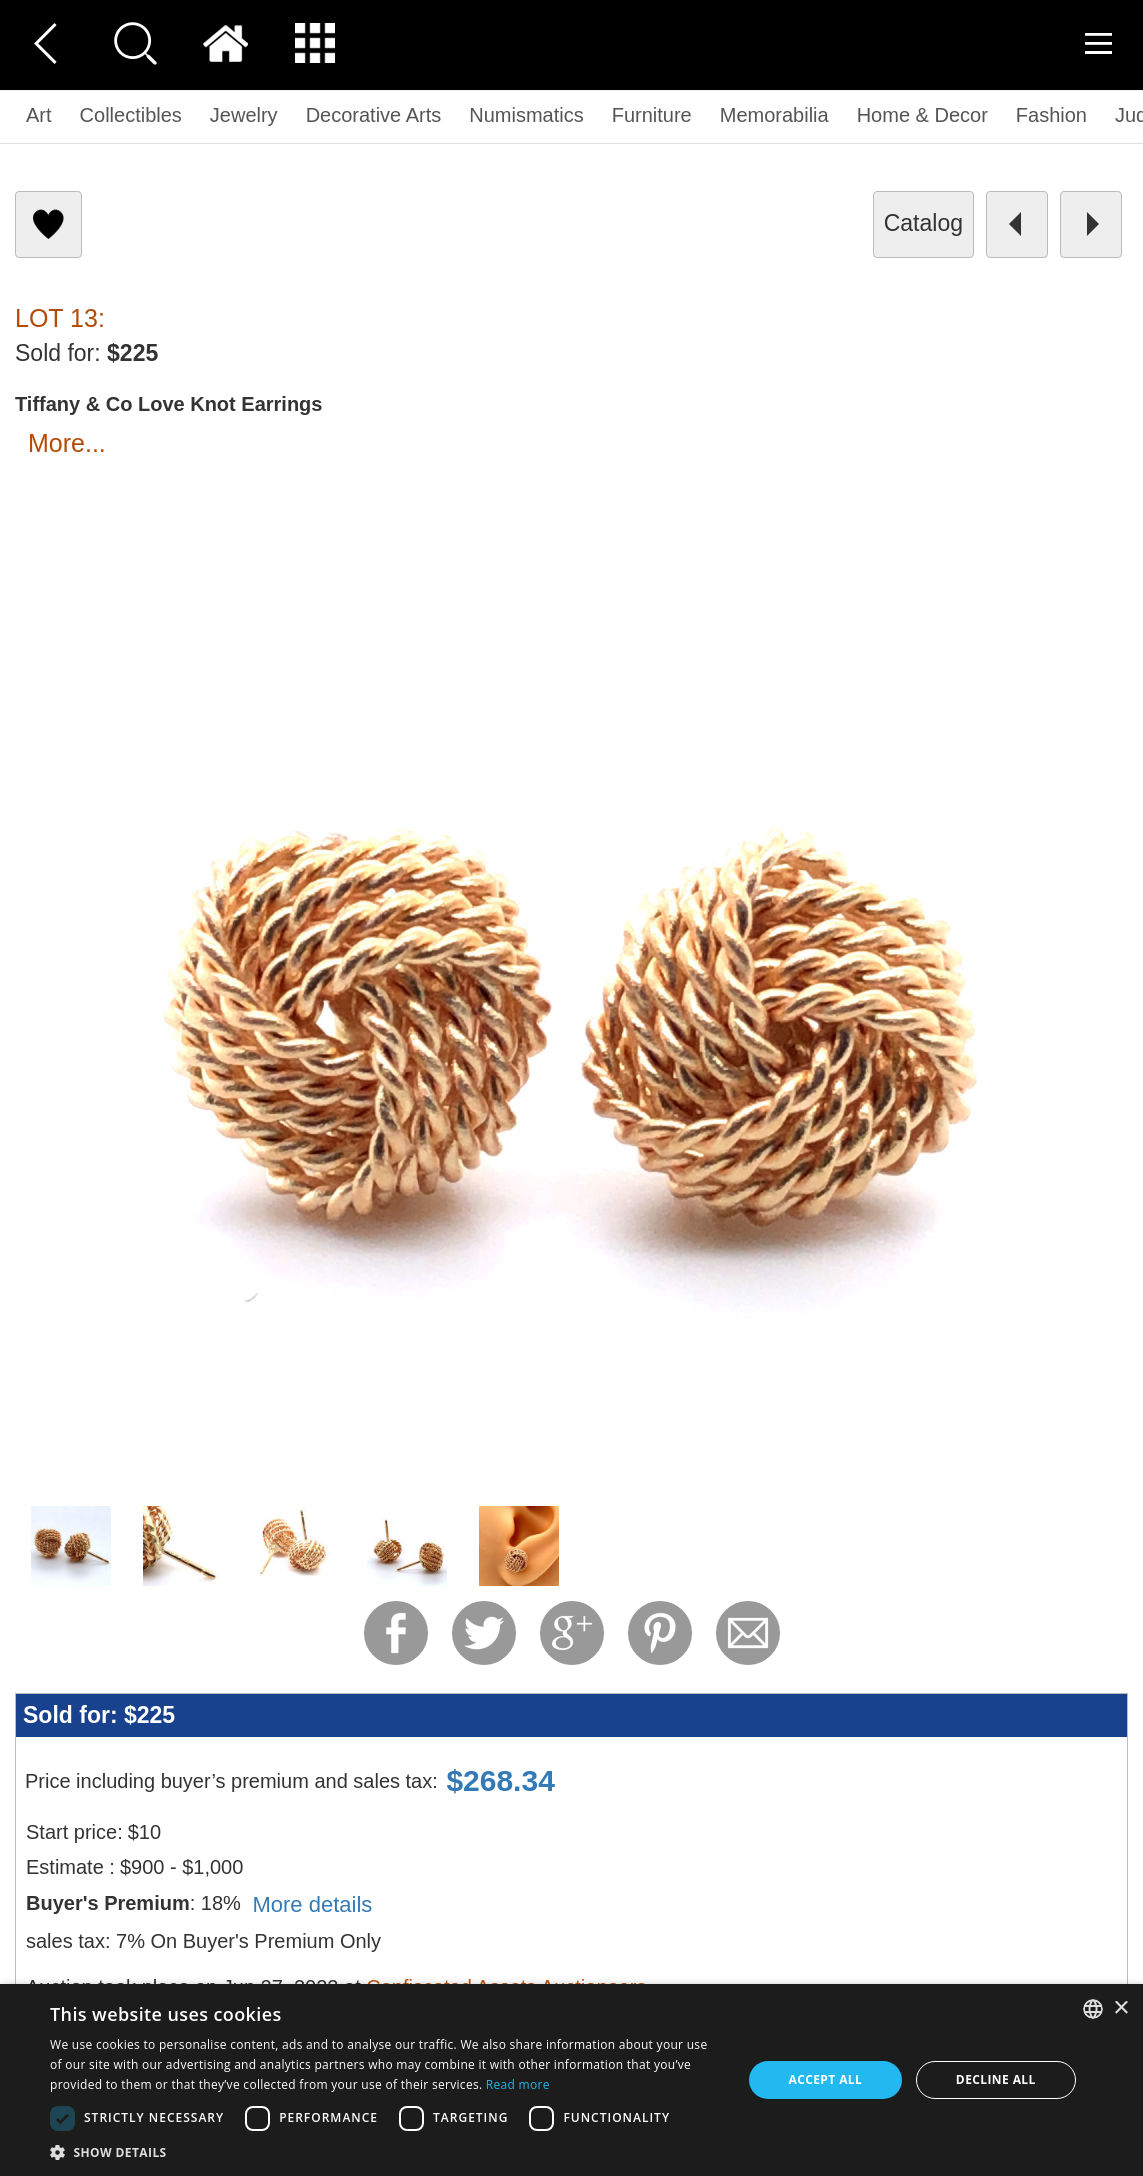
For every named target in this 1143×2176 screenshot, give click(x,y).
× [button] (1120, 2008)
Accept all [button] (825, 2079)
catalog (923, 223)
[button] (385, 2151)
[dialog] (571, 2080)
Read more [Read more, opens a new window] (518, 2084)
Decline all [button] (996, 2079)
